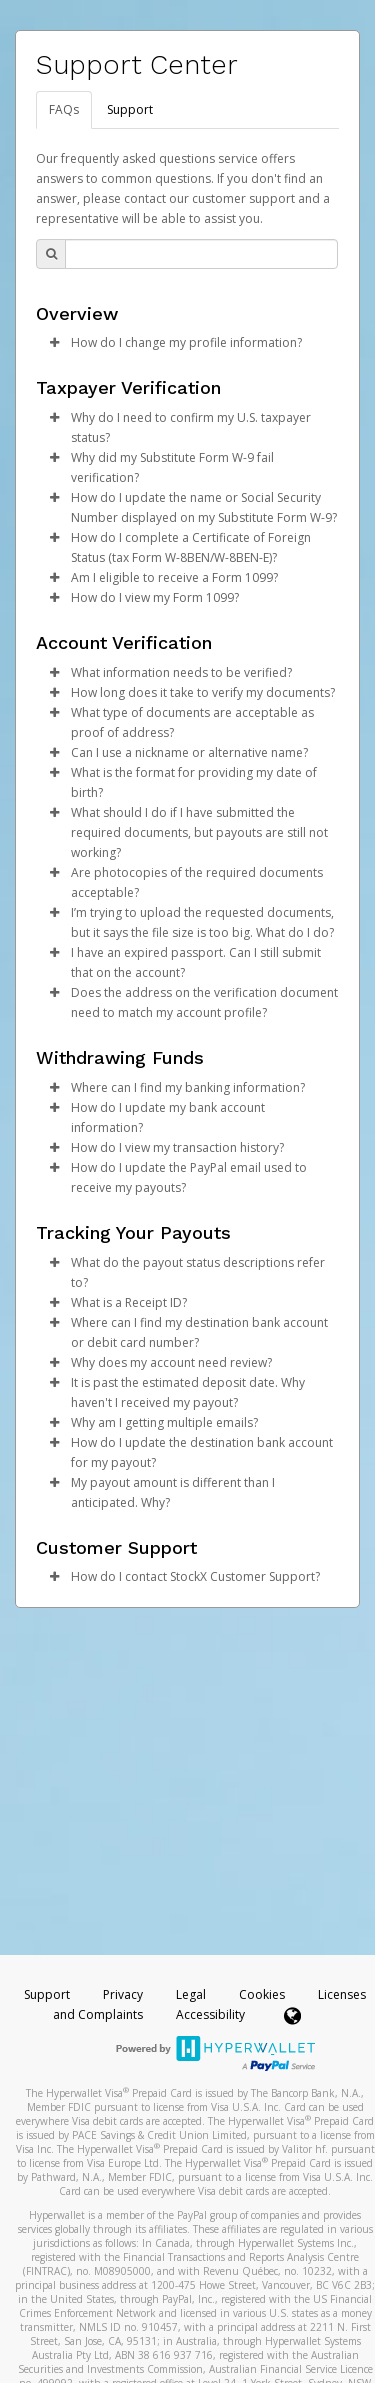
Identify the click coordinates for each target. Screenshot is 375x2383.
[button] (54, 343)
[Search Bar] (201, 254)
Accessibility (210, 2014)
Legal (191, 1994)
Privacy (123, 1994)
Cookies (262, 1994)
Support (130, 109)
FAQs (64, 109)
